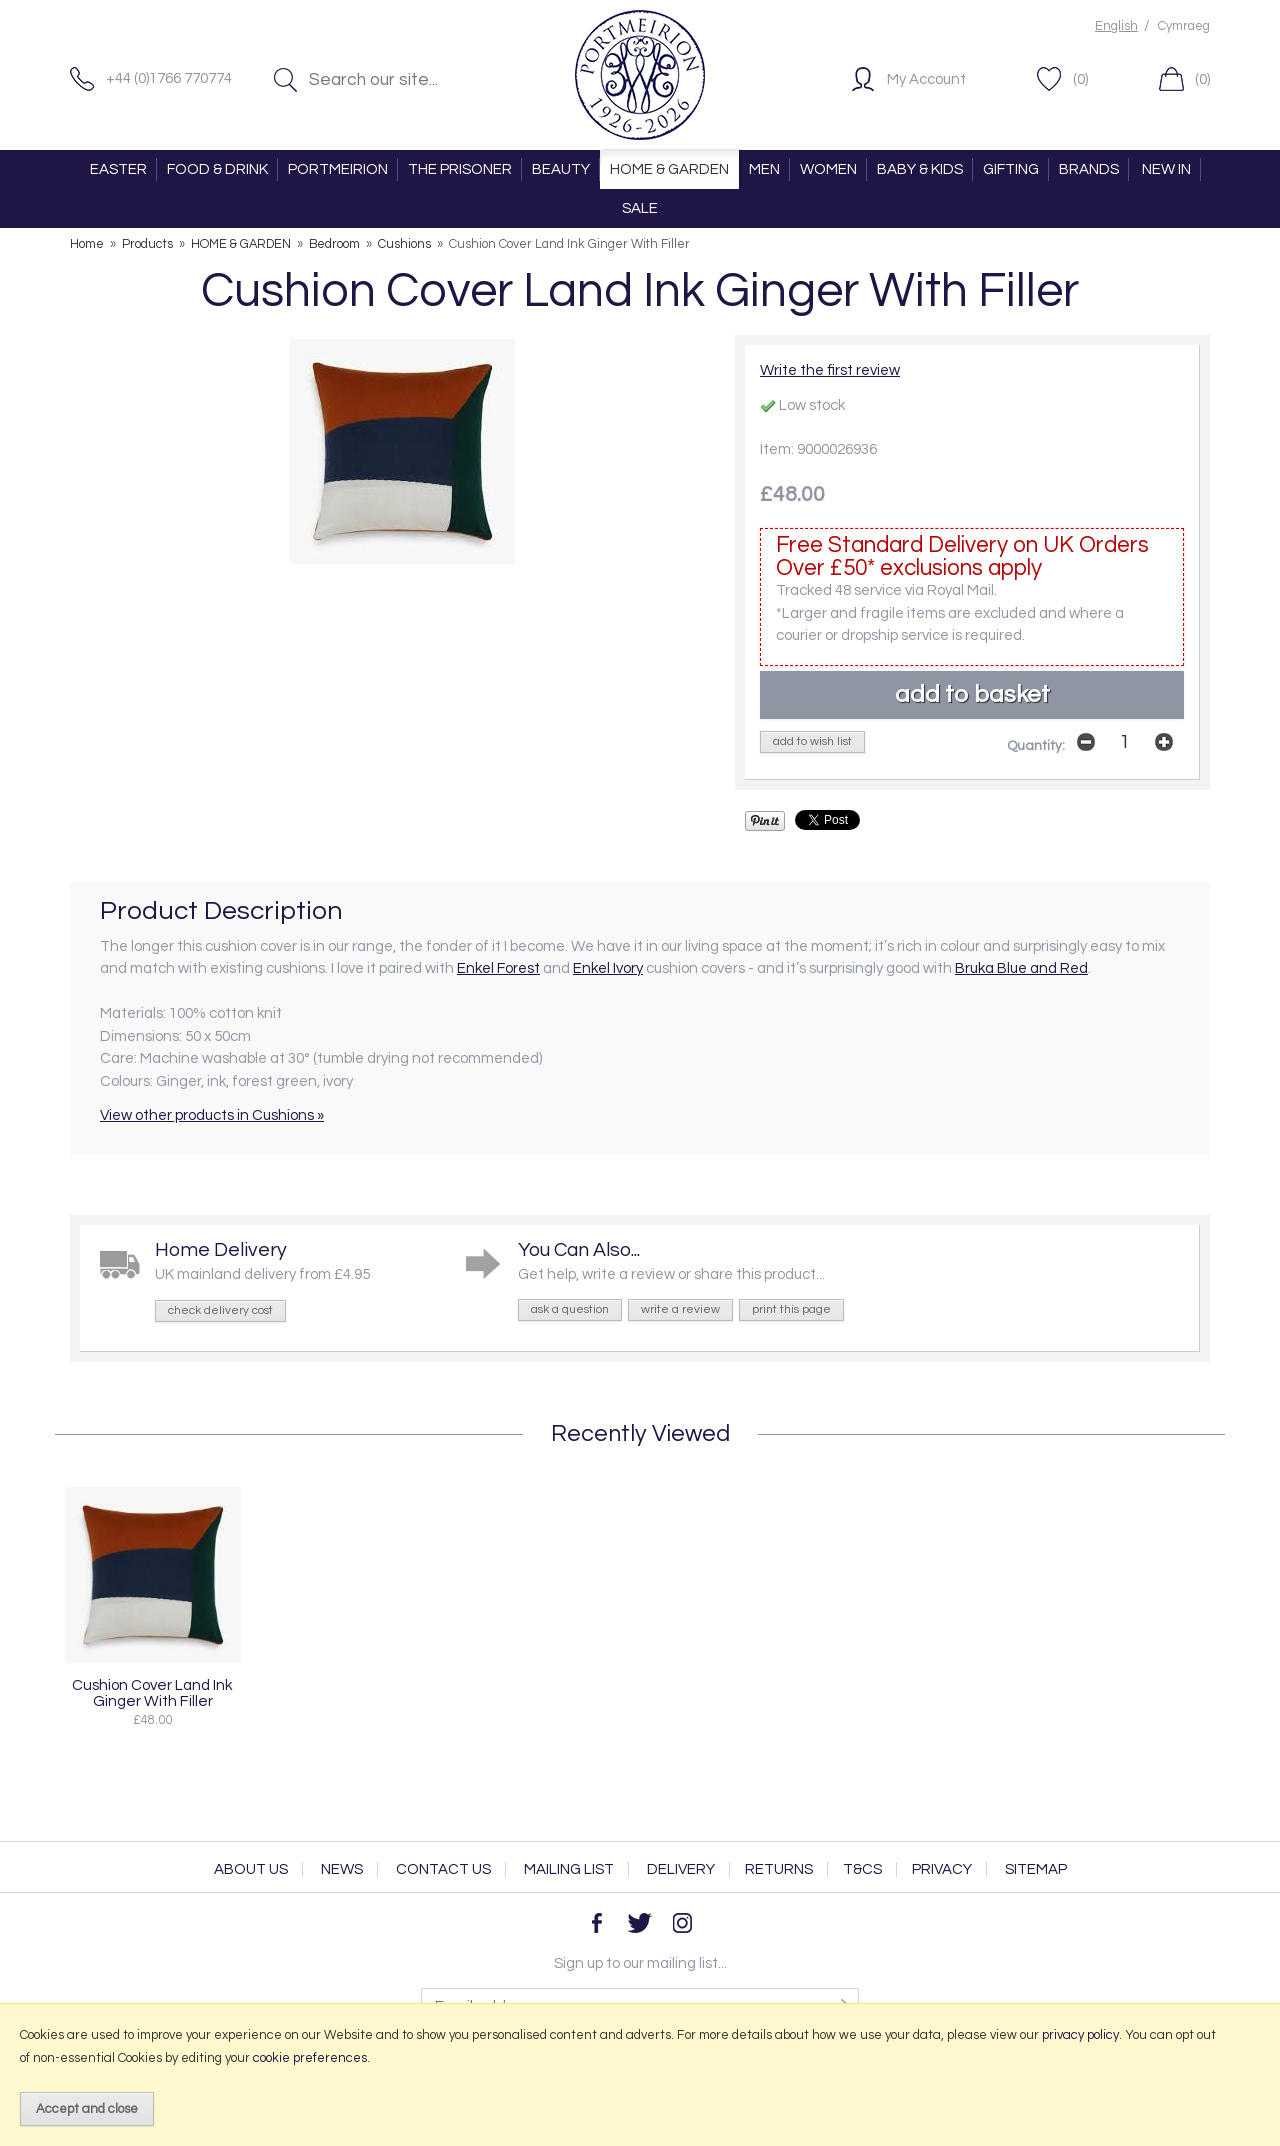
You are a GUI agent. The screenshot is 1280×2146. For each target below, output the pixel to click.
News (342, 1869)
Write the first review (830, 370)
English (1116, 26)
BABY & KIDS (920, 169)
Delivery (681, 1869)
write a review (680, 1309)
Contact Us (443, 1869)
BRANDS (1089, 169)
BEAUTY (561, 169)
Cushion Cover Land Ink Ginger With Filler (152, 1693)
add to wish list (812, 741)
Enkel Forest (498, 968)
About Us (251, 1869)
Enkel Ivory (608, 968)
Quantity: (1036, 746)
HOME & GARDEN (669, 169)
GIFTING (1011, 169)
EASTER (118, 169)
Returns (779, 1869)
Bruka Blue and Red (1021, 968)
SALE (640, 208)
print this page (791, 1309)
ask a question (570, 1309)
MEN (764, 169)
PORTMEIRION (338, 169)
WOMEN (828, 169)
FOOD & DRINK (217, 169)
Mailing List (569, 1869)
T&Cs (862, 1869)
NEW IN (1166, 169)
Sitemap (1036, 1869)
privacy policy (1080, 2035)
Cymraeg (1184, 26)
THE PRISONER (460, 169)
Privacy (942, 1869)
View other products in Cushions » (212, 1115)
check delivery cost (220, 1310)
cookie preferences (310, 2058)
